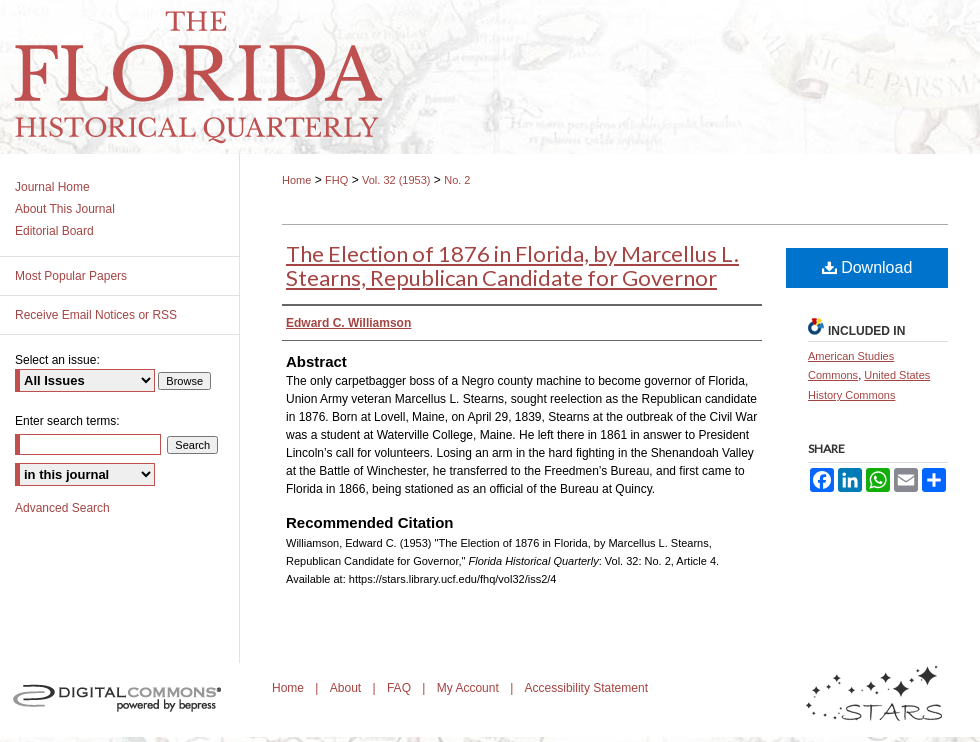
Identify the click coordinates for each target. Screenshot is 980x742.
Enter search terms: (67, 421)
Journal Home (52, 187)
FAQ (400, 688)
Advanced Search (62, 508)
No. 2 (457, 180)
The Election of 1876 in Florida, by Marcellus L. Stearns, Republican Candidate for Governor (512, 265)
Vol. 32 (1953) (396, 180)
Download (867, 267)
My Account (469, 688)
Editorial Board (54, 231)
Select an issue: (57, 360)
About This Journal (65, 209)
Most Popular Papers (71, 276)
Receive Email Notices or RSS (96, 315)
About (347, 688)
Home (296, 180)
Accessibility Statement (586, 688)
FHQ (336, 180)
